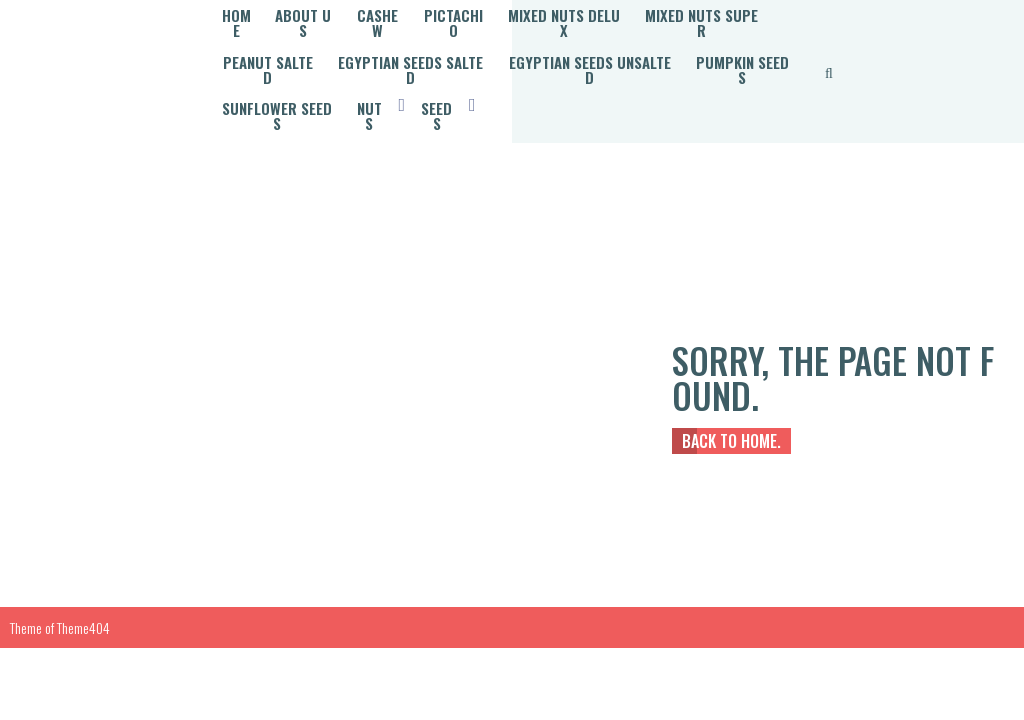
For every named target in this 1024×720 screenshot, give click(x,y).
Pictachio (486, 11)
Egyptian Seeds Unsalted (312, 55)
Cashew (400, 11)
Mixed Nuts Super (285, 33)
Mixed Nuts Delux (606, 11)
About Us (315, 11)
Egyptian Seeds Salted (582, 33)
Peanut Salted (424, 33)
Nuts (719, 55)
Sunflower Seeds (616, 55)
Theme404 (83, 576)
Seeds (242, 77)
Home (240, 11)
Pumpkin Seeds (478, 55)
